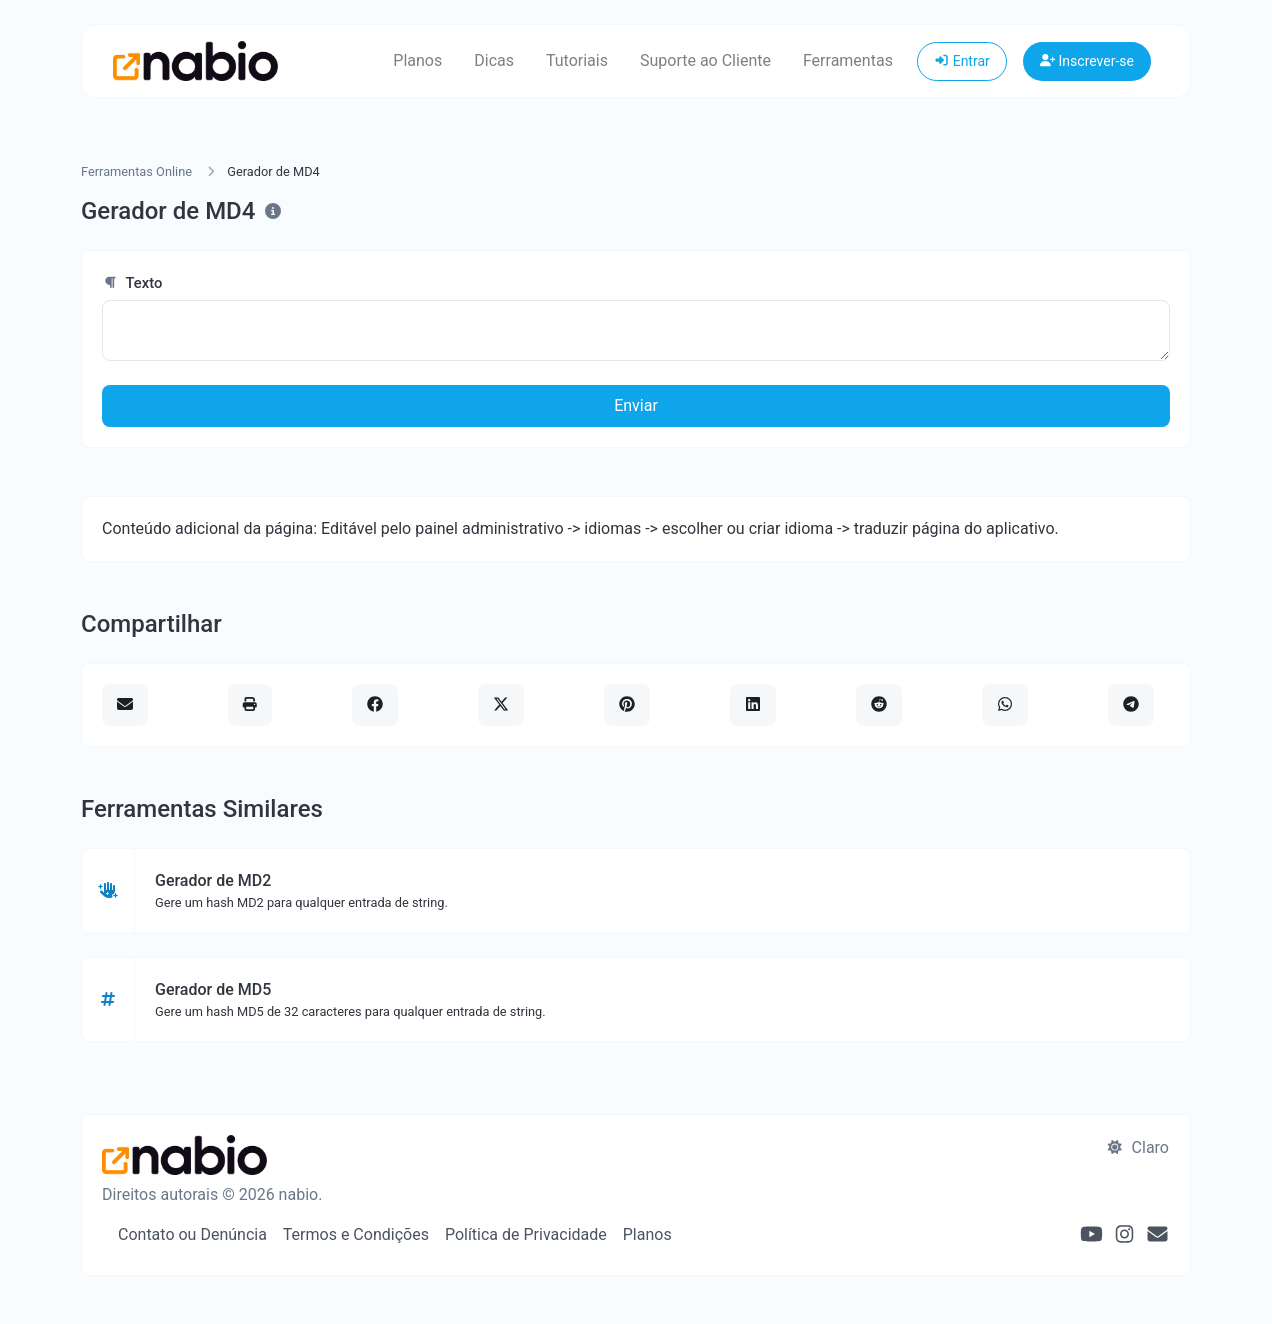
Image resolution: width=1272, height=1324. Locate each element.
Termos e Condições (356, 1234)
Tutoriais (577, 60)
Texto (132, 283)
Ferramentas (848, 60)
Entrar (962, 61)
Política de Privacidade (526, 1234)
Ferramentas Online (136, 171)
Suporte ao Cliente (705, 60)
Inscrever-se (1087, 61)
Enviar (636, 405)
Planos (417, 60)
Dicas (494, 60)
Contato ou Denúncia (192, 1234)
